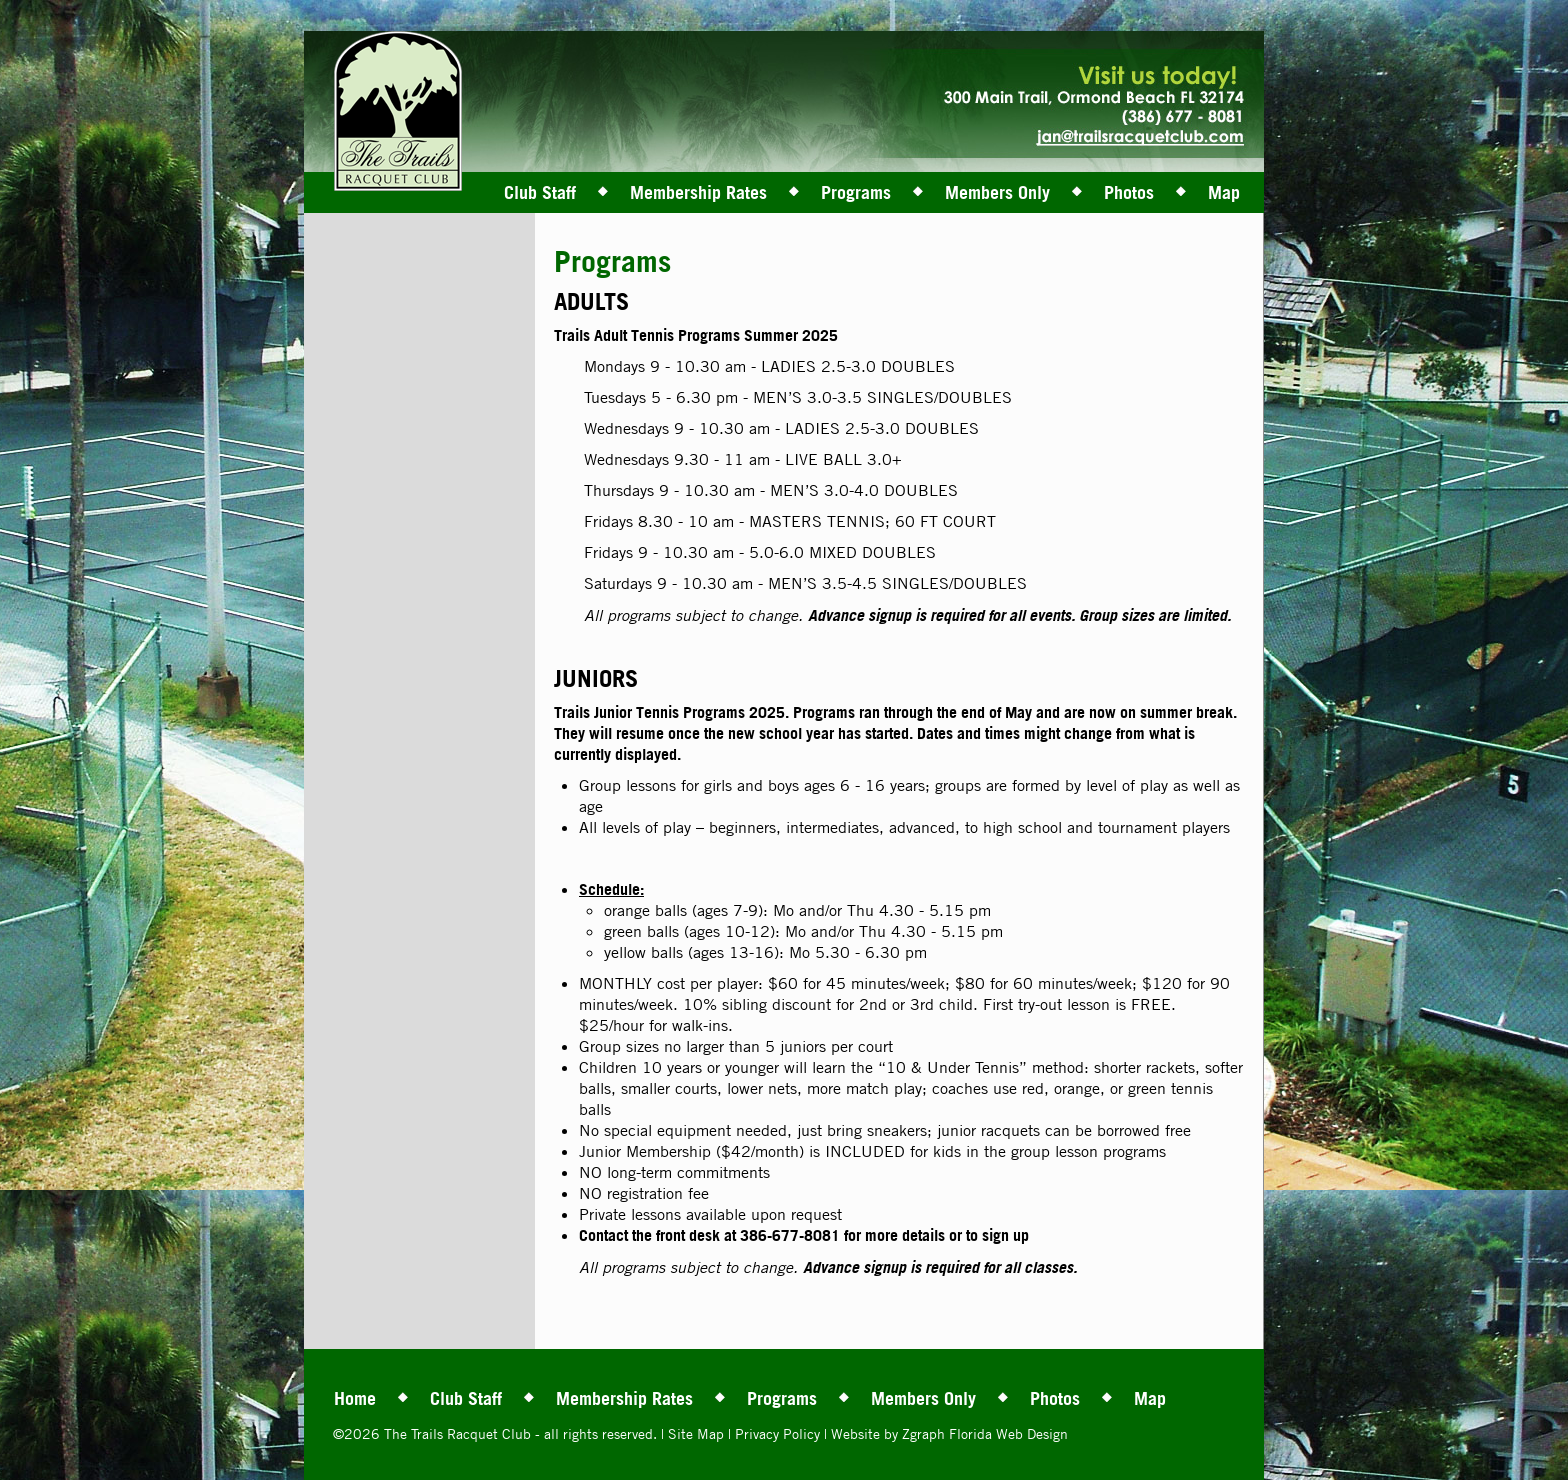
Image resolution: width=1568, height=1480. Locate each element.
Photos (1129, 192)
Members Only (997, 192)
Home (355, 1398)
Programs (856, 192)
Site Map (696, 1433)
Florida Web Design (1008, 1433)
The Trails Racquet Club (459, 1433)
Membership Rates (698, 192)
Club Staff (540, 192)
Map (1224, 192)
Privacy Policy (777, 1433)
